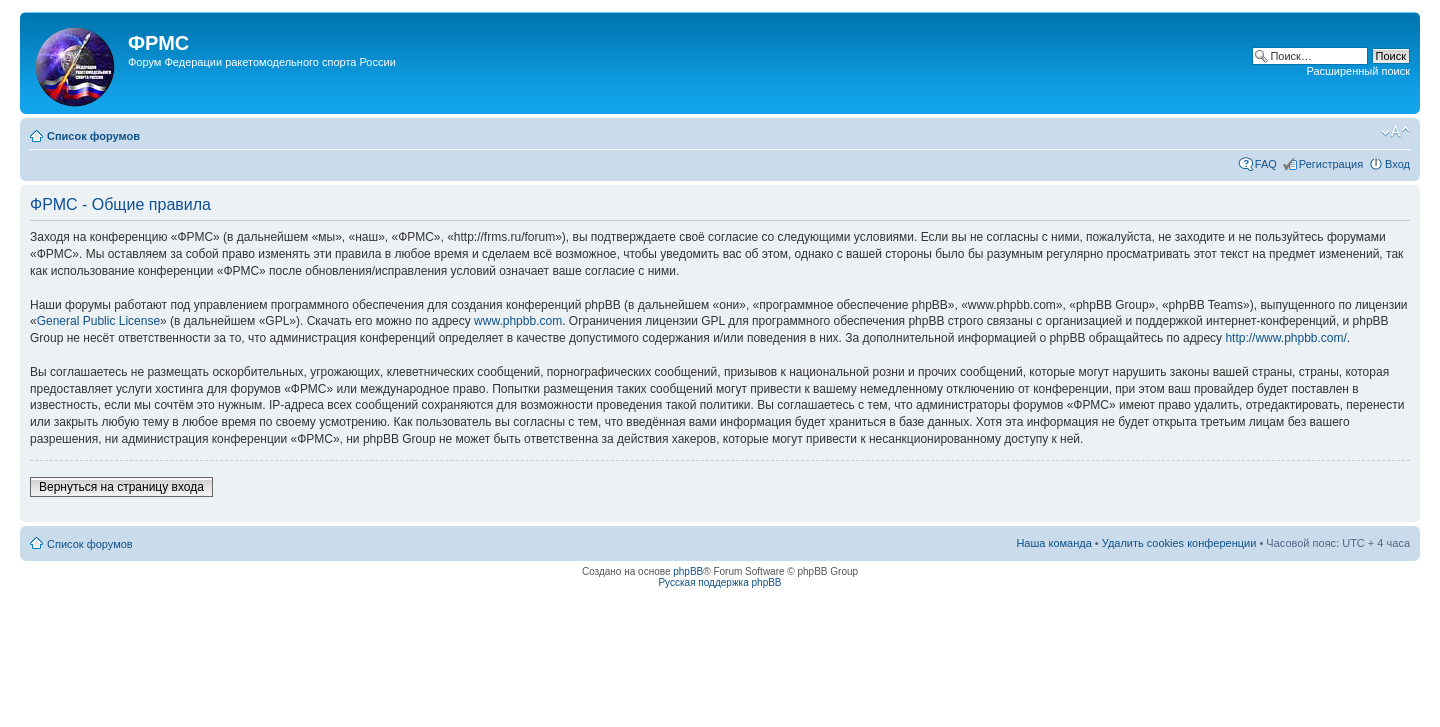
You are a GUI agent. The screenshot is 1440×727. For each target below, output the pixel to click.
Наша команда (1053, 543)
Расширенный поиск (1358, 71)
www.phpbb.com (518, 321)
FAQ (1266, 164)
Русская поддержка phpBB (719, 582)
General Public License (98, 321)
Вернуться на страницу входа (121, 487)
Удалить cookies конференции (1179, 543)
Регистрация (1331, 164)
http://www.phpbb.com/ (1285, 338)
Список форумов (93, 136)
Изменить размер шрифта (1395, 132)
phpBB (688, 571)
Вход (1397, 164)
